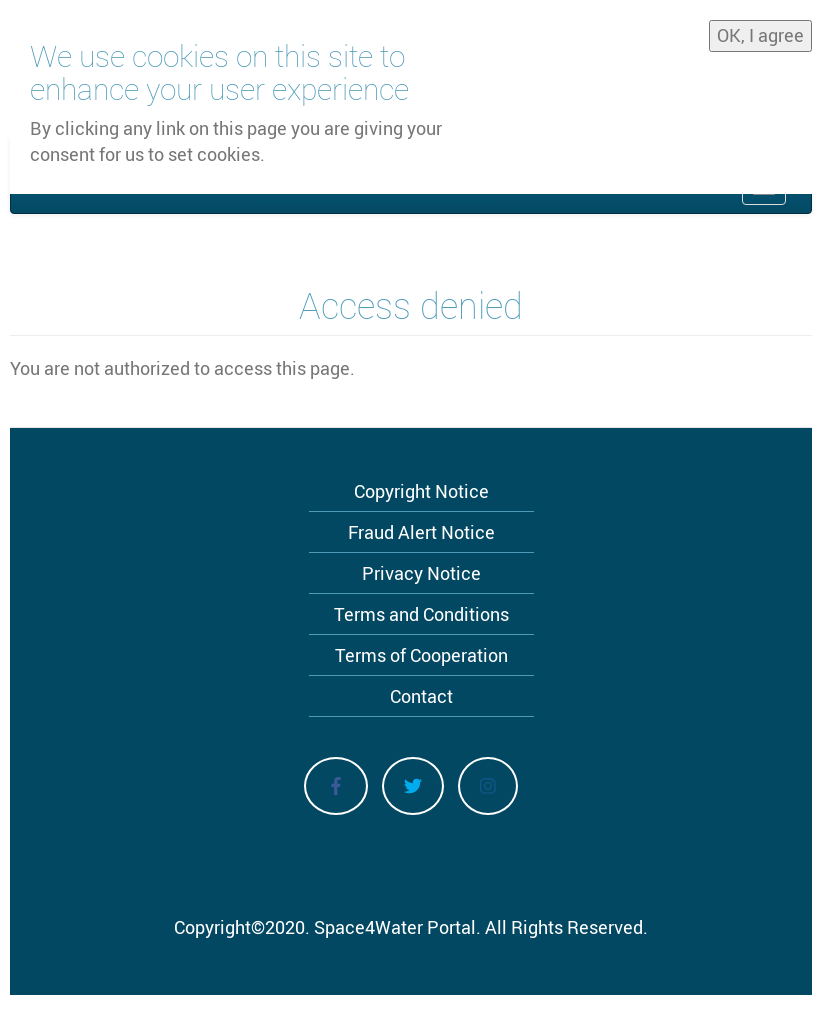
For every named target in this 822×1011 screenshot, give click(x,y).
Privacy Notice (421, 573)
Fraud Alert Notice (421, 532)
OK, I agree (760, 33)
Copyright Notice (421, 491)
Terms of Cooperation (421, 655)
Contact (421, 696)
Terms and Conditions (421, 614)
